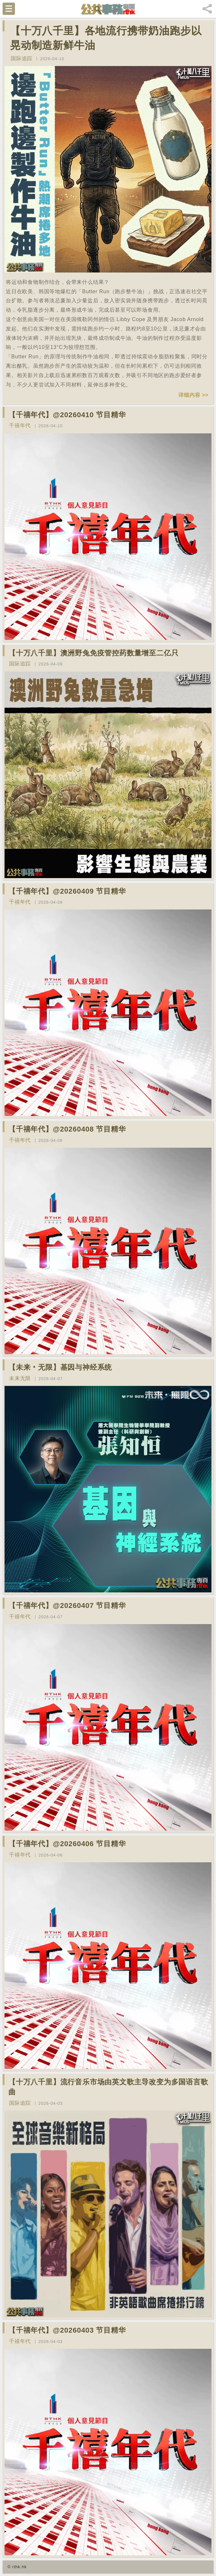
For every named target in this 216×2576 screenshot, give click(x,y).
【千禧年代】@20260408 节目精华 (67, 1129)
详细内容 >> (193, 395)
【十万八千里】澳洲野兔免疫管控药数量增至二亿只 (93, 653)
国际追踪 (21, 58)
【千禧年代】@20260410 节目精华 (67, 415)
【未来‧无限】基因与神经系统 (60, 1367)
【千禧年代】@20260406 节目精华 (67, 1844)
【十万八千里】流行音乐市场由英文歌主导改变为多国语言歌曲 (108, 2087)
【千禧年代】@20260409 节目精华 (67, 891)
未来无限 (20, 1378)
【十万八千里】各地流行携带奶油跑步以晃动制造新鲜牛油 (105, 38)
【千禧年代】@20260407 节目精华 (67, 1605)
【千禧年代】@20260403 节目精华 (67, 2330)
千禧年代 (20, 425)
